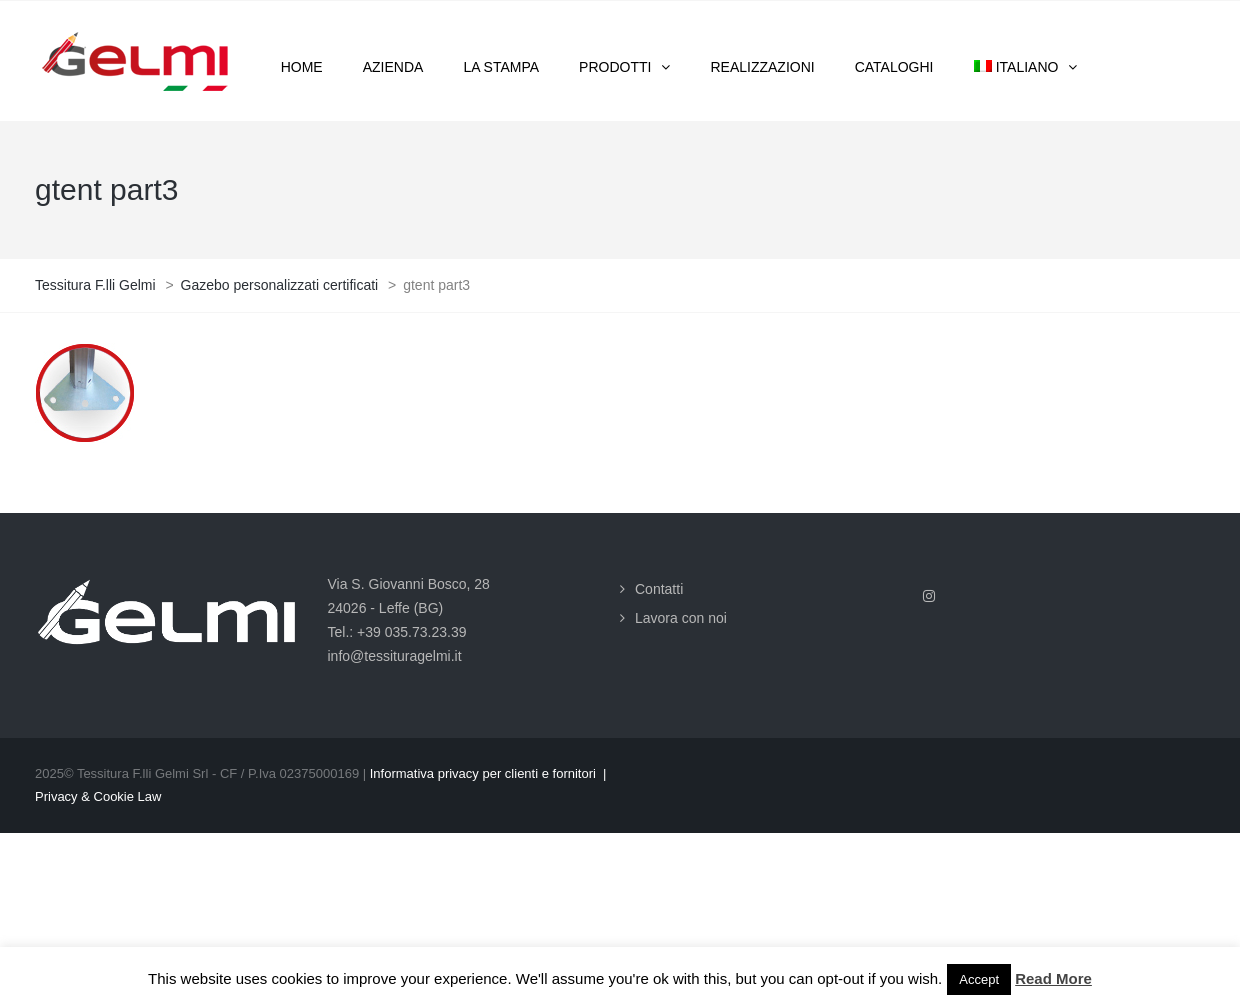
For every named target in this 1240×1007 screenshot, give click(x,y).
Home (302, 67)
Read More (1053, 978)
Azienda (393, 67)
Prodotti (615, 67)
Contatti (659, 589)
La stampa (501, 67)
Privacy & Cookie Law (98, 796)
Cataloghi (894, 67)
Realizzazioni (762, 67)
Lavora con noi (681, 618)
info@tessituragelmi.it (395, 656)
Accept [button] (979, 979)
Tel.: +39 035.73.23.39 (397, 632)
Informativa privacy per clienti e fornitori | (488, 773)
